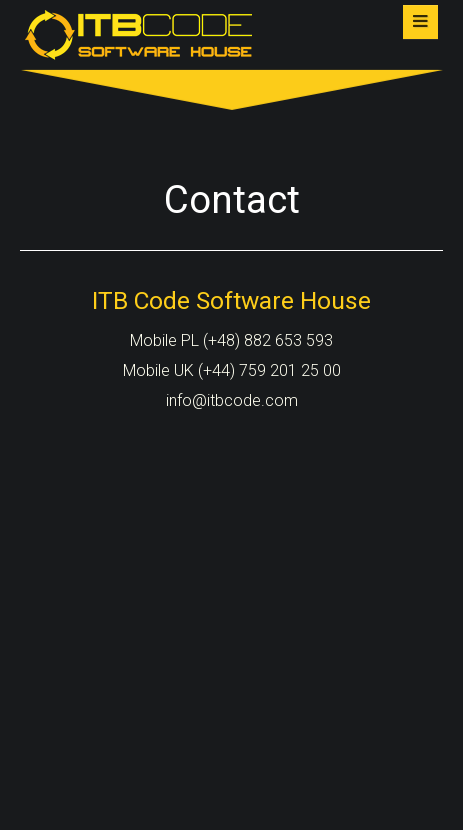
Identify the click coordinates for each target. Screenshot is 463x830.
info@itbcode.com (232, 400)
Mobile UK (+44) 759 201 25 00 (232, 370)
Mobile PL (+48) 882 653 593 (231, 340)
